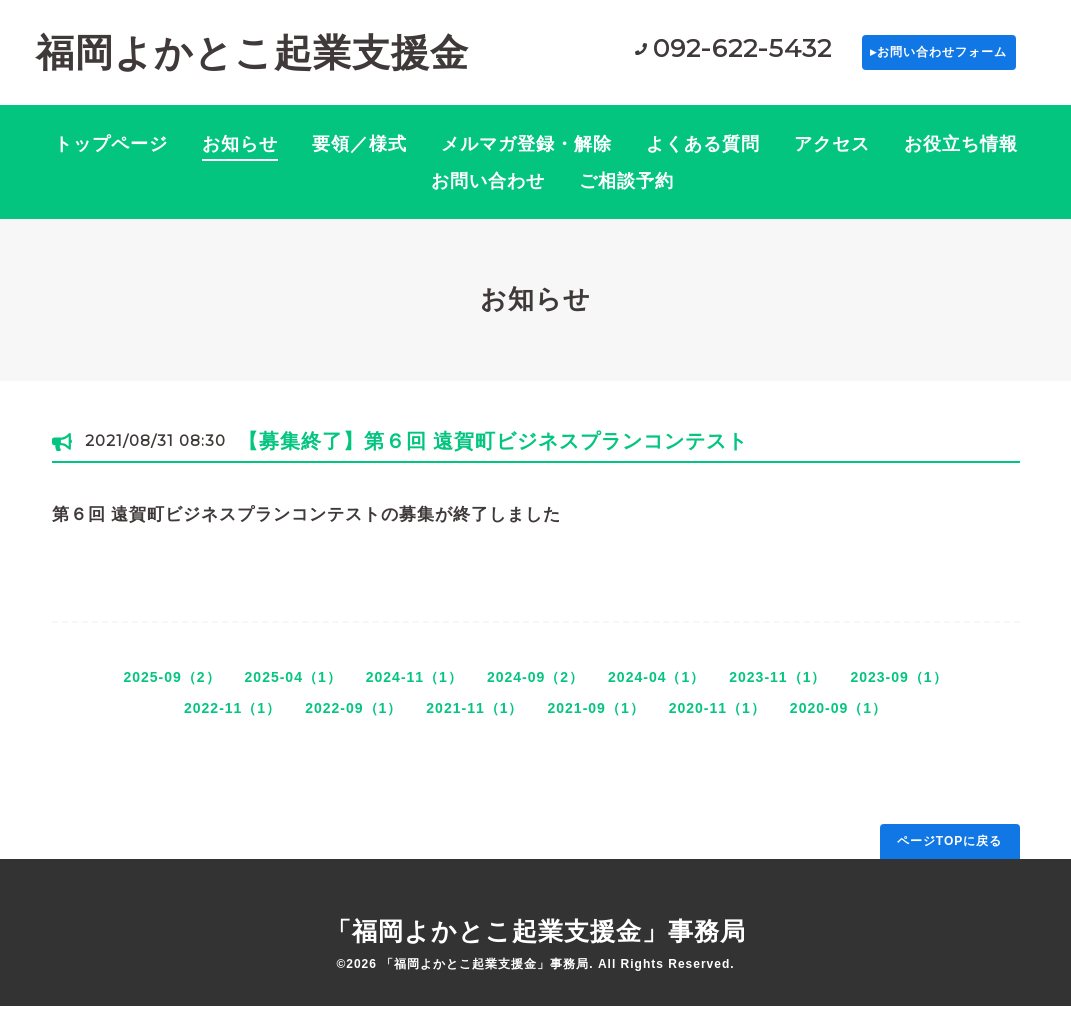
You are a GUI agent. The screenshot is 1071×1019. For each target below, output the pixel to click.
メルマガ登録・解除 (526, 157)
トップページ (111, 157)
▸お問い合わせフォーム (893, 59)
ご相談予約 (626, 194)
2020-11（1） (717, 720)
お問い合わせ (488, 194)
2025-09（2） (171, 689)
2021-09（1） (596, 720)
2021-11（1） (474, 720)
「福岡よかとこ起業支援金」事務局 (536, 944)
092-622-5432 (651, 55)
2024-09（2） (535, 689)
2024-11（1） (414, 689)
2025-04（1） (293, 689)
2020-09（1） (838, 720)
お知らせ (240, 157)
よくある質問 (703, 157)
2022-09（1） (353, 720)
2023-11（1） (777, 689)
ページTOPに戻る (949, 853)
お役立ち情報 (961, 157)
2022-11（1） (232, 720)
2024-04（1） (656, 689)
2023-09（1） (898, 689)
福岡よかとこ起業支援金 (252, 58)
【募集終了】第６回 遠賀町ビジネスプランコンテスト (493, 453)
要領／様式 (359, 157)
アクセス (832, 157)
